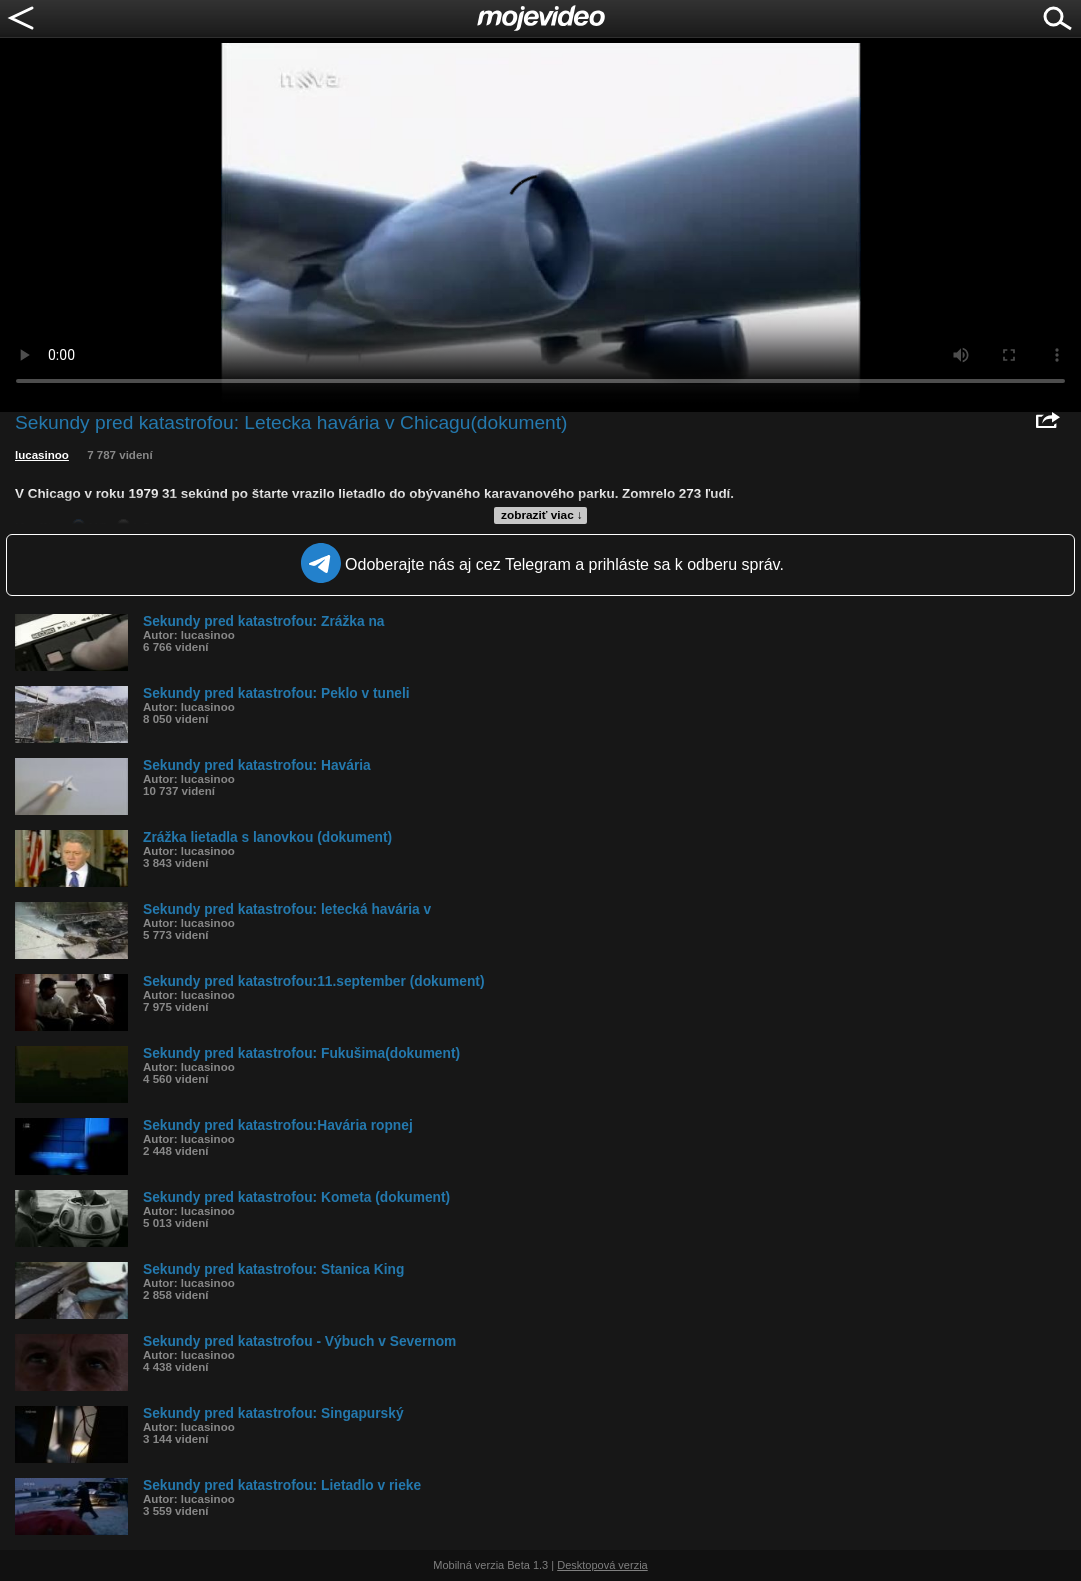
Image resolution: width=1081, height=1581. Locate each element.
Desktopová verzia (602, 1565)
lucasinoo (42, 455)
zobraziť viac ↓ (542, 515)
